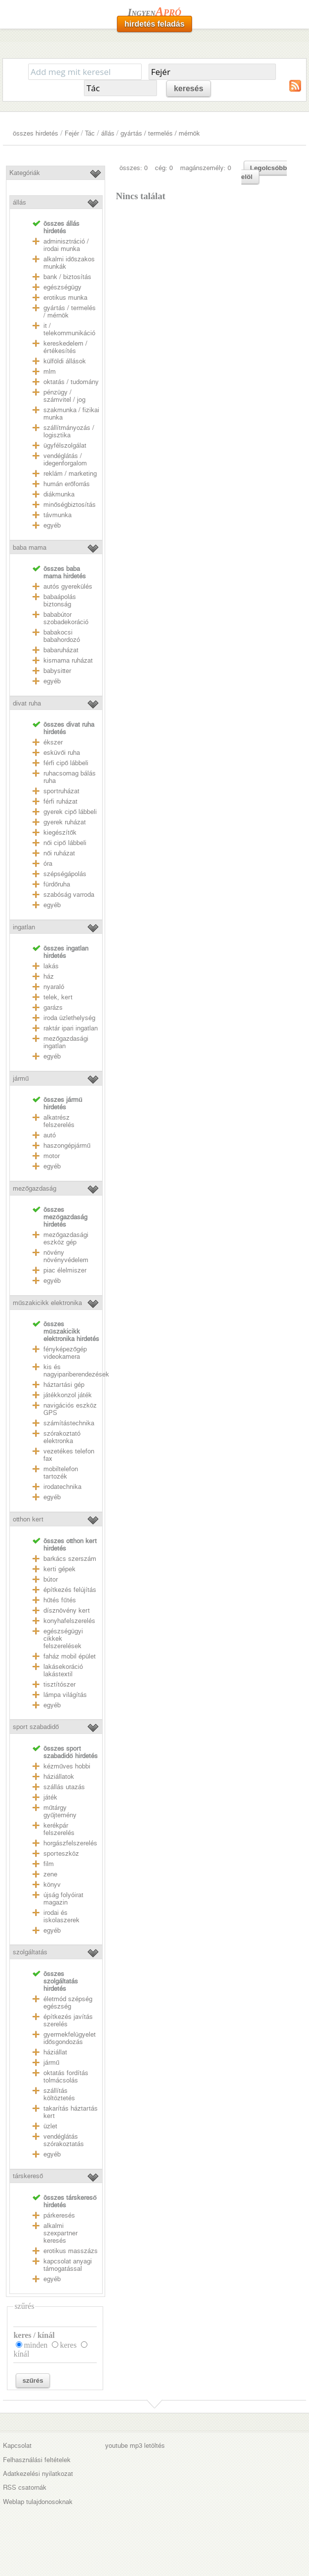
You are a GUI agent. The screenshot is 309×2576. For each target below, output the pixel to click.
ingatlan (24, 927)
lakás (51, 966)
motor (51, 1156)
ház (48, 976)
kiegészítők (60, 832)
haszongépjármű (66, 1145)
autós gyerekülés (67, 586)
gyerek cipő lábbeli (70, 811)
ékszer (53, 742)
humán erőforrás (66, 484)
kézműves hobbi (66, 1766)
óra (47, 863)
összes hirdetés (35, 133)
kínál (21, 2354)
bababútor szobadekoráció (65, 618)
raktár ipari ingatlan (70, 1028)
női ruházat (59, 853)
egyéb (52, 525)
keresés (188, 88)
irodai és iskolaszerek (61, 1916)
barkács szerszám (69, 1558)
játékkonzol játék (67, 1395)
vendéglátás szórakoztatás (63, 2140)
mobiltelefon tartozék (60, 1472)
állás (108, 133)
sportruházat (61, 791)
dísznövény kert (66, 1610)
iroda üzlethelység (69, 1018)
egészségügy (62, 287)
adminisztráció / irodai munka (66, 245)
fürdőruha (56, 884)
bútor (50, 1579)
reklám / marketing (70, 473)
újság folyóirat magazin (63, 1898)
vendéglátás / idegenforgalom (65, 459)
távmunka (57, 515)
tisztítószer (59, 1684)
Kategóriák (24, 172)
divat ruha (27, 703)
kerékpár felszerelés (59, 1829)
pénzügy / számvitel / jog (64, 395)
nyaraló (53, 986)
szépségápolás (64, 874)
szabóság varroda (68, 894)
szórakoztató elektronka (61, 1437)
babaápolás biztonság (59, 600)
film (48, 1864)
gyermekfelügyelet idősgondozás (69, 2038)
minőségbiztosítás (69, 504)
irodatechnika (62, 1486)
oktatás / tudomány (71, 382)
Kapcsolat (17, 2445)
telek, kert (58, 997)
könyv (52, 1884)
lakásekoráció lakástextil (63, 1670)
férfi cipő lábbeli (65, 763)
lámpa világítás (65, 1694)
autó (49, 1135)
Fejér (72, 133)
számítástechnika (68, 1423)
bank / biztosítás (67, 277)
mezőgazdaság (34, 1188)
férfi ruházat (60, 801)
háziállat (55, 2052)
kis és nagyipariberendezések (76, 1370)
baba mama (29, 547)
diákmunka (59, 494)
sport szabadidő (36, 1726)
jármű (21, 1078)
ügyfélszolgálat (64, 445)
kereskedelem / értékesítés (65, 347)
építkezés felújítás (69, 1589)
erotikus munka (65, 297)
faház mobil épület (69, 1656)
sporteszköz (61, 1853)
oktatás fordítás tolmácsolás (65, 2076)
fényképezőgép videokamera (65, 1352)
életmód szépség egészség (67, 2002)
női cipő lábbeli (64, 843)
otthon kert (28, 1519)
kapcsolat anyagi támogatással (67, 2265)
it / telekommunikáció (69, 329)
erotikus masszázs (70, 2251)
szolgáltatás (30, 1952)
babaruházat (60, 650)
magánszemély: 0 (205, 168)
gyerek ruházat (64, 822)
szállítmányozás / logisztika (68, 431)
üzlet (50, 2126)
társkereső (28, 2176)
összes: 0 (133, 168)
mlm (49, 371)
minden (35, 2345)
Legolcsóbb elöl (264, 172)
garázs (53, 1007)
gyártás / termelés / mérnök (160, 133)
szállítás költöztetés (59, 2094)
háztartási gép (63, 1384)
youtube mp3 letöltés (135, 2445)
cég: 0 (164, 168)
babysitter (57, 670)
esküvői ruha (61, 752)
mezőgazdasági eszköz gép (65, 1238)
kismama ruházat (68, 660)
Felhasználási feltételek (37, 2460)
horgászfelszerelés (70, 1843)
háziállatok (58, 1776)
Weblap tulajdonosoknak (38, 2501)
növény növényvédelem (65, 1256)
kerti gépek (59, 1569)
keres (68, 2345)
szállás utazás (64, 1787)
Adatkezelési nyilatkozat (38, 2473)
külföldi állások (64, 361)
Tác (90, 133)
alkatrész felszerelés (59, 1121)
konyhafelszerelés (69, 1620)
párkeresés (59, 2215)
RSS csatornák (24, 2487)
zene (50, 1874)
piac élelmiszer (64, 1270)
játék (50, 1797)
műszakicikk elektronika (47, 1302)
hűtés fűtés (59, 1600)
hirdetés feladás (154, 24)
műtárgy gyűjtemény (60, 1811)
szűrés (32, 2380)
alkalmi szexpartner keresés (60, 2233)
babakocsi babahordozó (61, 636)
